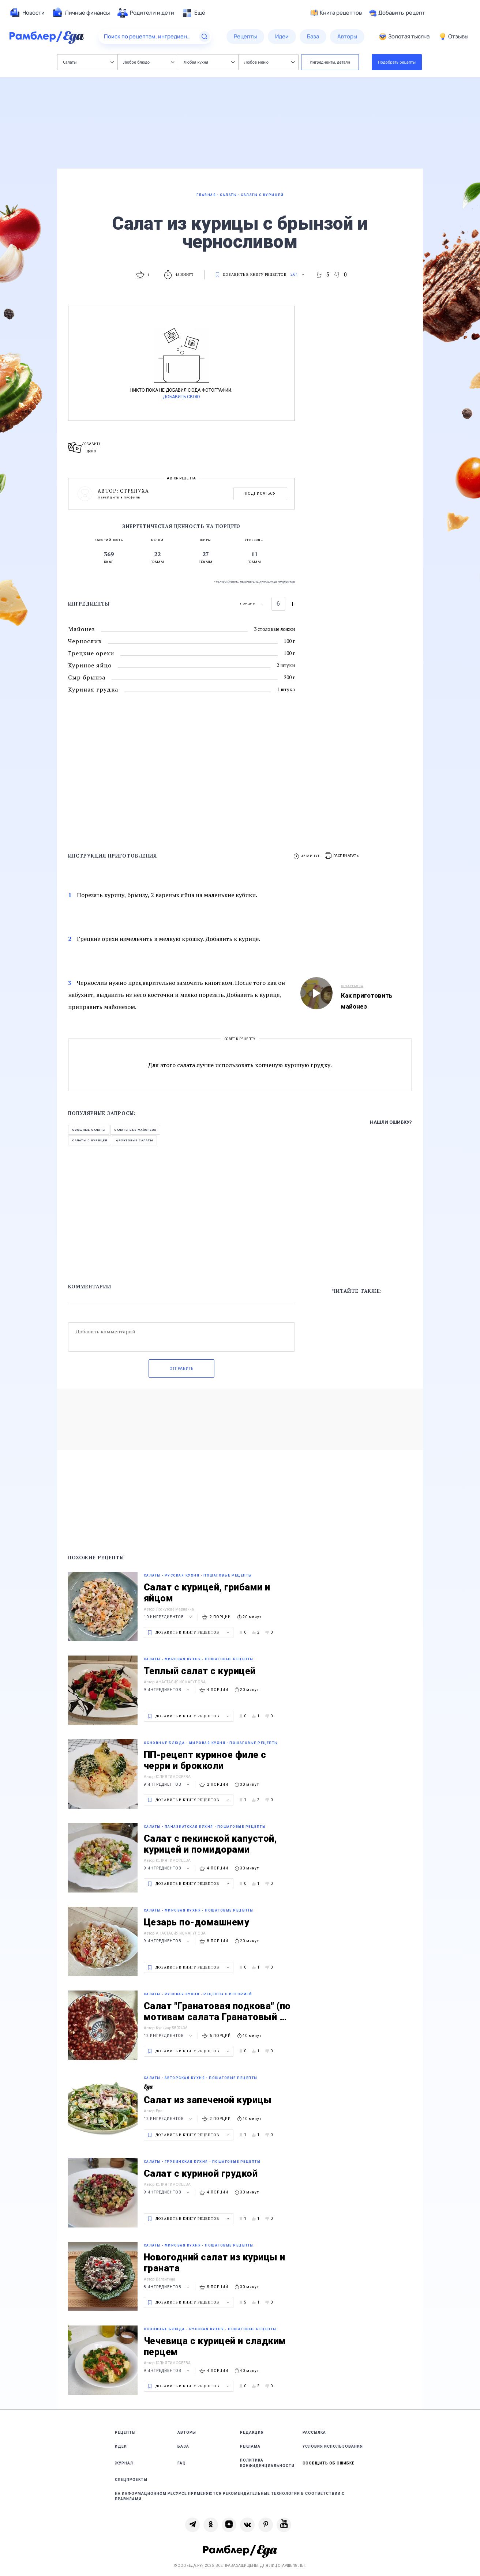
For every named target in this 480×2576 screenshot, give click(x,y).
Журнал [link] (124, 2463)
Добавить (397, 12)
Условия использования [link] (333, 2446)
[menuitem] (27, 12)
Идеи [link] (121, 2446)
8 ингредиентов (167, 2287)
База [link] (183, 2446)
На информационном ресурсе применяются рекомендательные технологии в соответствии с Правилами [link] (230, 2496)
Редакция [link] (252, 2432)
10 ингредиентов (169, 1617)
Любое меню (269, 62)
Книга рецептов (336, 12)
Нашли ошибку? (391, 1122)
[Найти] (204, 36)
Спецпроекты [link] (131, 2480)
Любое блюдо (148, 62)
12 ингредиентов (169, 2036)
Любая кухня (209, 62)
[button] (342, 856)
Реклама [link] (250, 2446)
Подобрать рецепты (397, 62)
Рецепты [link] (125, 2432)
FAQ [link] (181, 2463)
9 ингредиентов (167, 1690)
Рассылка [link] (314, 2432)
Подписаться (260, 494)
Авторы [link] (186, 2432)
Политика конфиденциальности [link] (267, 2463)
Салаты (88, 62)
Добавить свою (181, 396)
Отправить (181, 1369)
